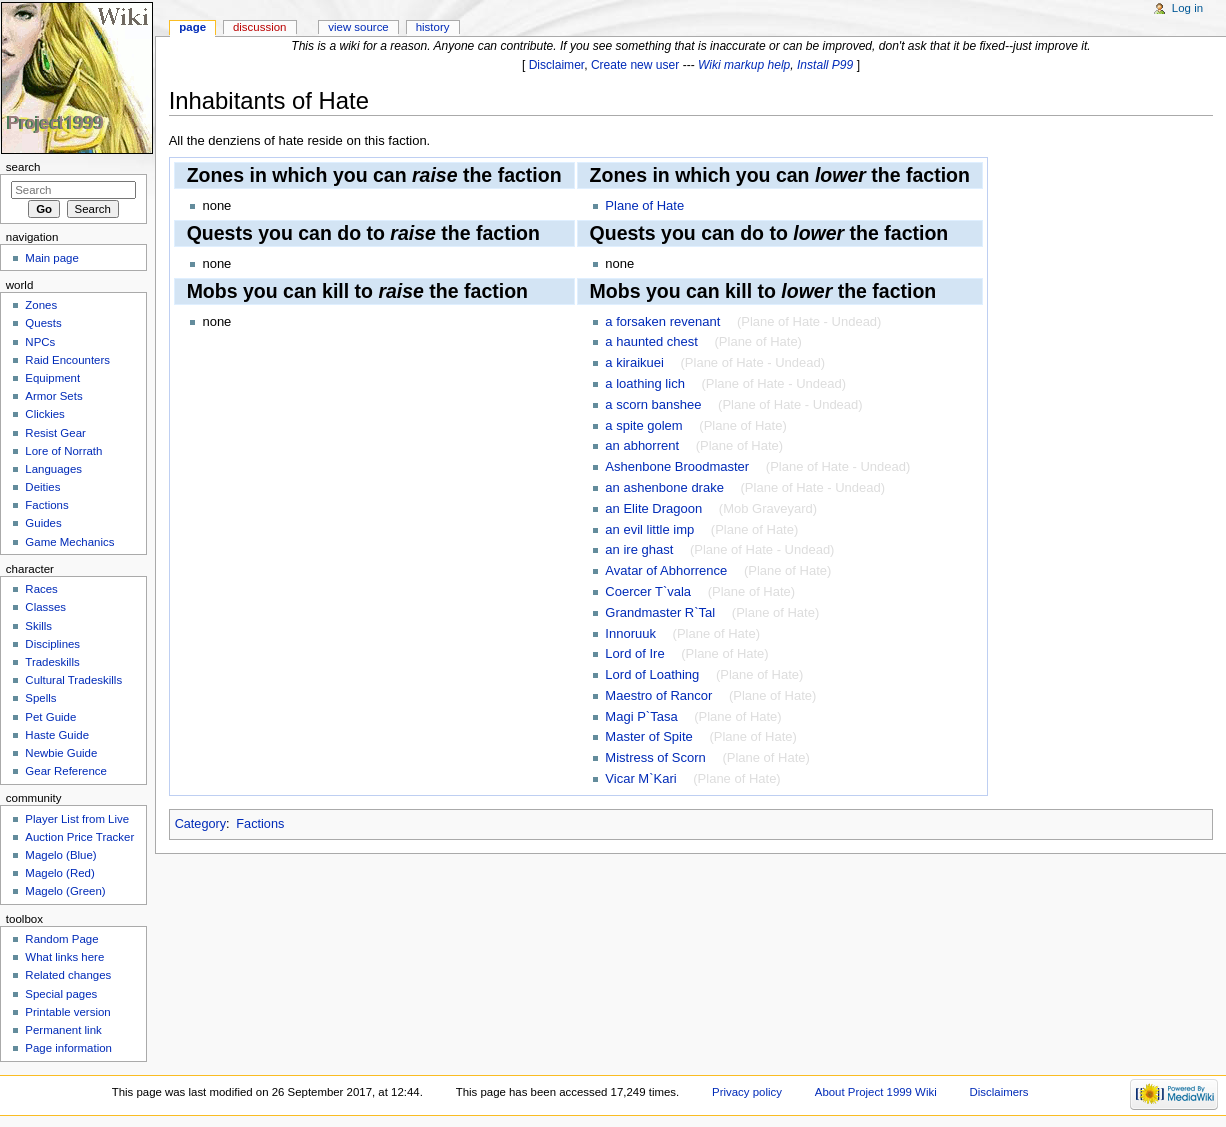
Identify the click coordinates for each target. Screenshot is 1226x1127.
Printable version (67, 1012)
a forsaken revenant (662, 321)
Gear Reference (66, 771)
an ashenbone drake (664, 487)
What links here (64, 957)
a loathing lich (645, 383)
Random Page (61, 939)
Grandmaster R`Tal (660, 612)
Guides (43, 523)
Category (200, 824)
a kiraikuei (634, 362)
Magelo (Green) (65, 891)
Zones (41, 305)
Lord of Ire (634, 653)
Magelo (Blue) (60, 855)
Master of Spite (648, 736)
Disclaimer (557, 65)
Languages (53, 469)
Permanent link (63, 1030)
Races (41, 589)
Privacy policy (747, 1092)
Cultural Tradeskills (73, 680)
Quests (43, 323)
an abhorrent (642, 445)
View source (358, 27)
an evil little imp (649, 529)
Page (192, 27)
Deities (42, 487)
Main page (52, 258)
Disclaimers (999, 1092)
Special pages (61, 994)
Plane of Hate (644, 205)
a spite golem (643, 425)
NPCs (40, 342)
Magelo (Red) (59, 873)
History (433, 27)
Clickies (44, 414)
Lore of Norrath (63, 451)
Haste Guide (57, 735)
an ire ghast (639, 549)
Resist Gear (55, 433)
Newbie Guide (61, 753)
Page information (68, 1048)
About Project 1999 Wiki (876, 1092)
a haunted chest (651, 341)
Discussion (259, 27)
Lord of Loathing (652, 674)
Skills (38, 626)
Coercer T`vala (648, 591)
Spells (40, 698)
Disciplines (52, 644)
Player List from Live (77, 819)
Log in (1187, 8)
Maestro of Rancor (658, 695)
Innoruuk (630, 633)
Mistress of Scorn (655, 757)
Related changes (68, 975)
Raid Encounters (67, 360)
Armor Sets (53, 396)
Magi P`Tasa (641, 716)
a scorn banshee (653, 404)
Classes (45, 607)
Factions (260, 824)
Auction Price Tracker (79, 837)
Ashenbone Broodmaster (677, 466)
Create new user (635, 65)
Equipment (52, 378)
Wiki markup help (744, 65)
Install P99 (825, 65)
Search (23, 167)
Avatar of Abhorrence (666, 570)
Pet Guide (50, 717)
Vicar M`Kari (640, 778)
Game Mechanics (69, 542)
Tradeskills (52, 662)
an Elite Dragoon (653, 508)
